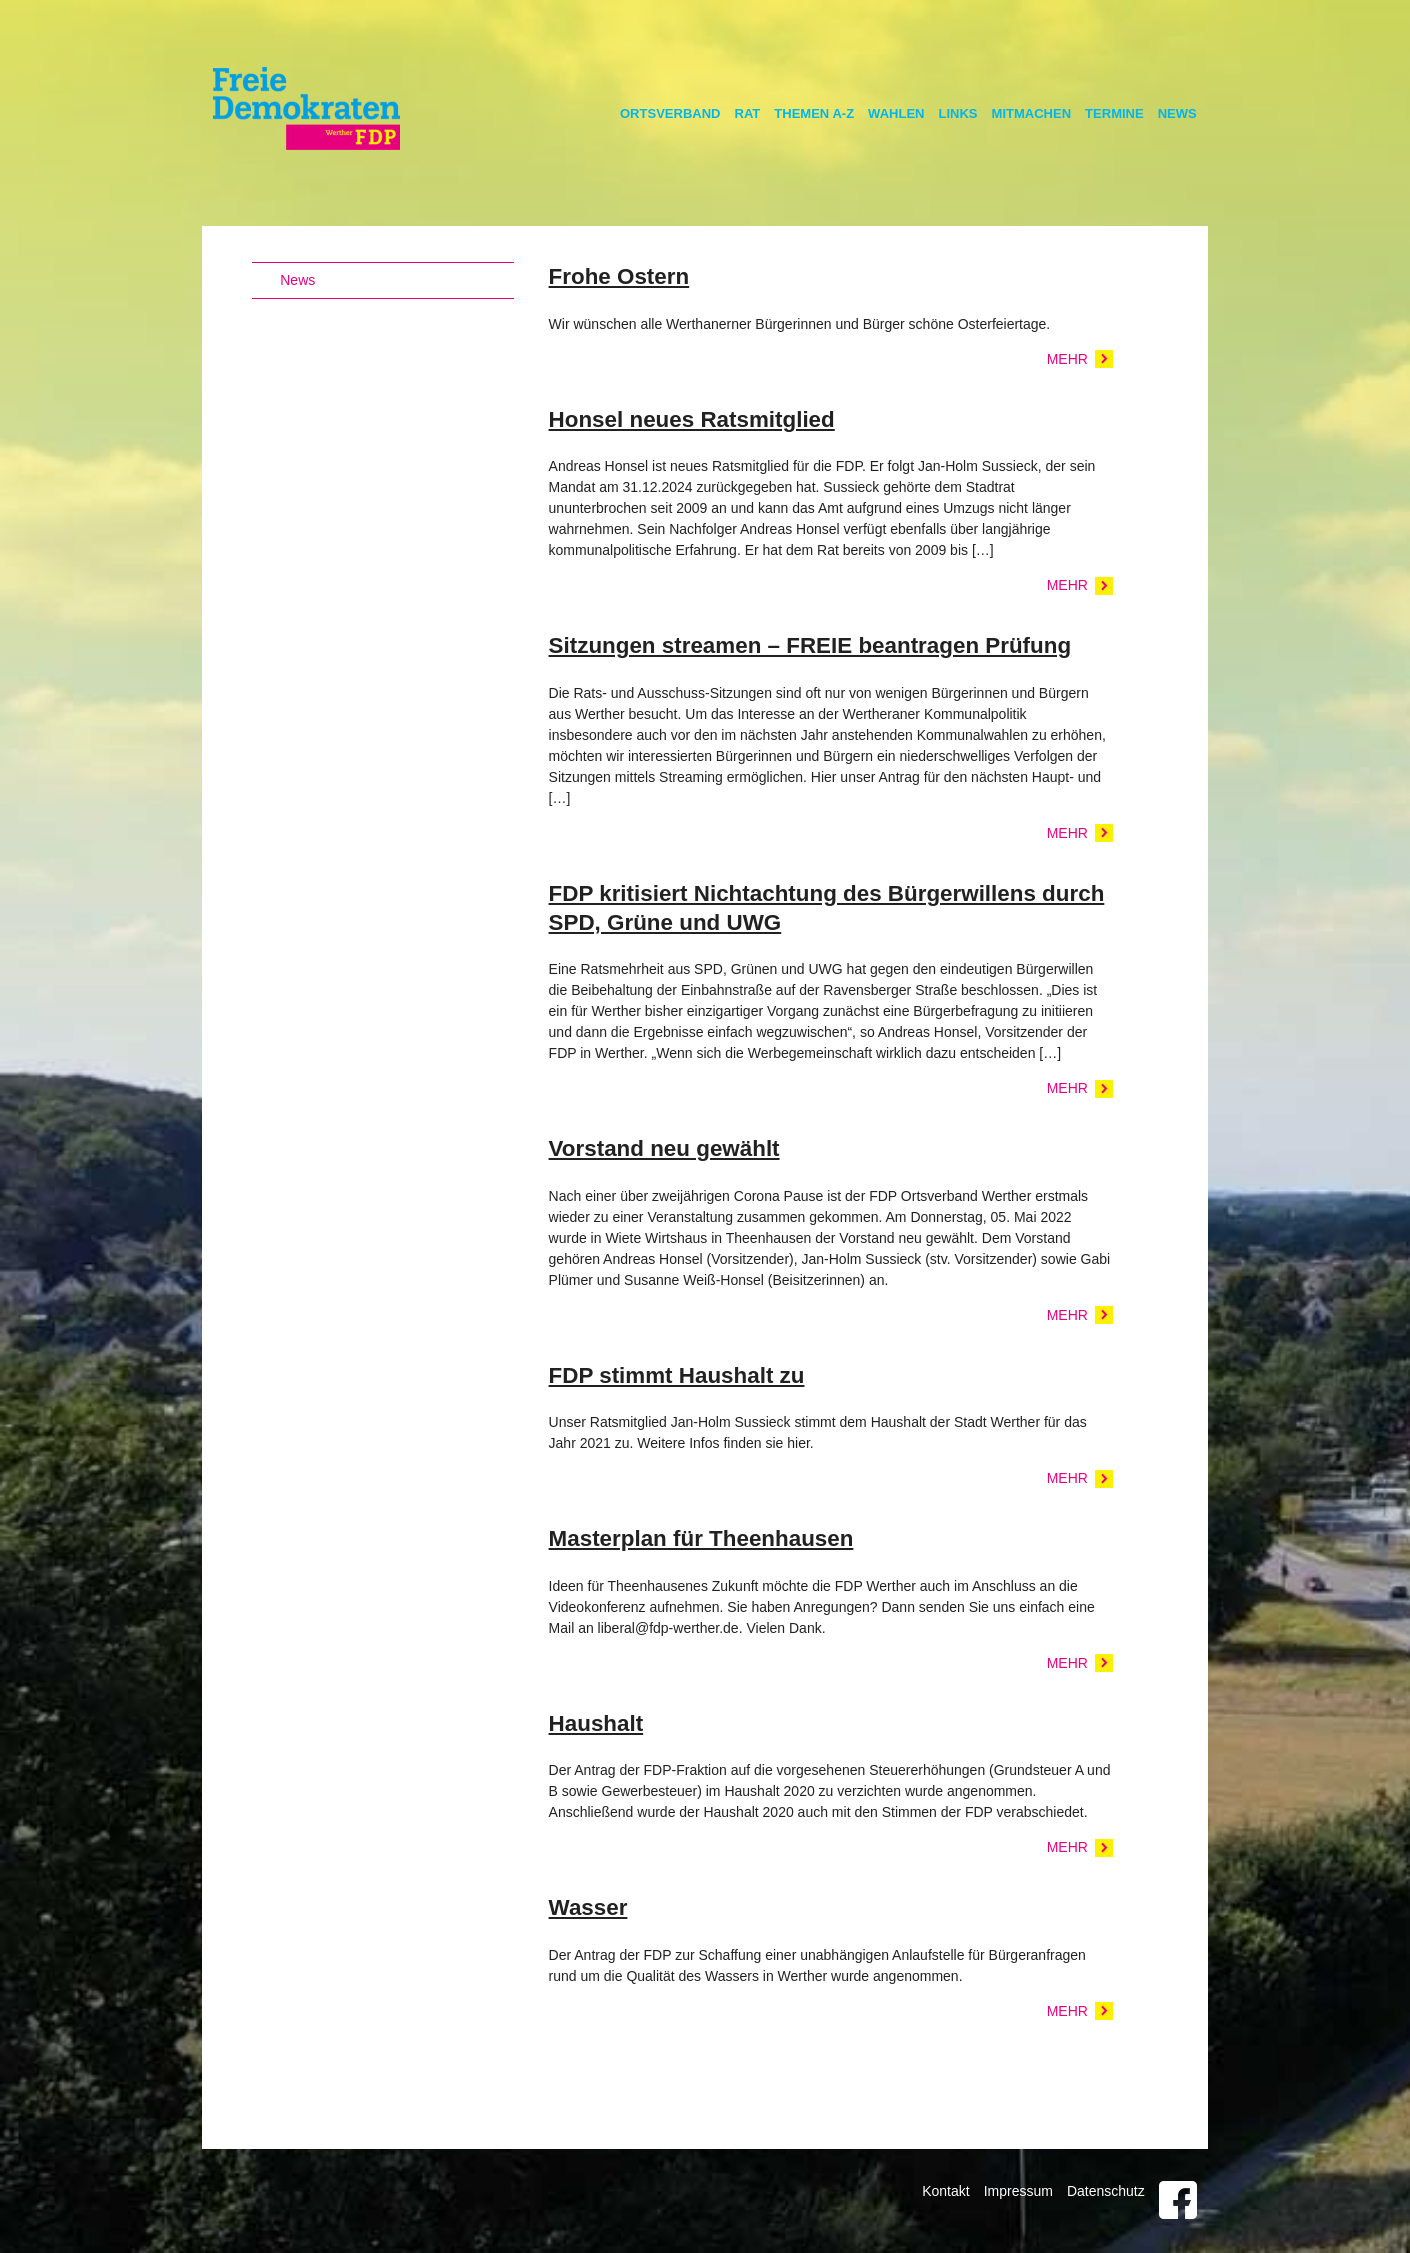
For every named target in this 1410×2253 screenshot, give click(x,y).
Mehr (1067, 359)
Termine (1114, 113)
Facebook (1178, 2200)
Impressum (1018, 2191)
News (1177, 113)
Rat (748, 113)
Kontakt (945, 2191)
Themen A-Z (814, 113)
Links (958, 113)
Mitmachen (1032, 113)
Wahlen (896, 113)
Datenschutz (1106, 2191)
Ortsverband (670, 113)
